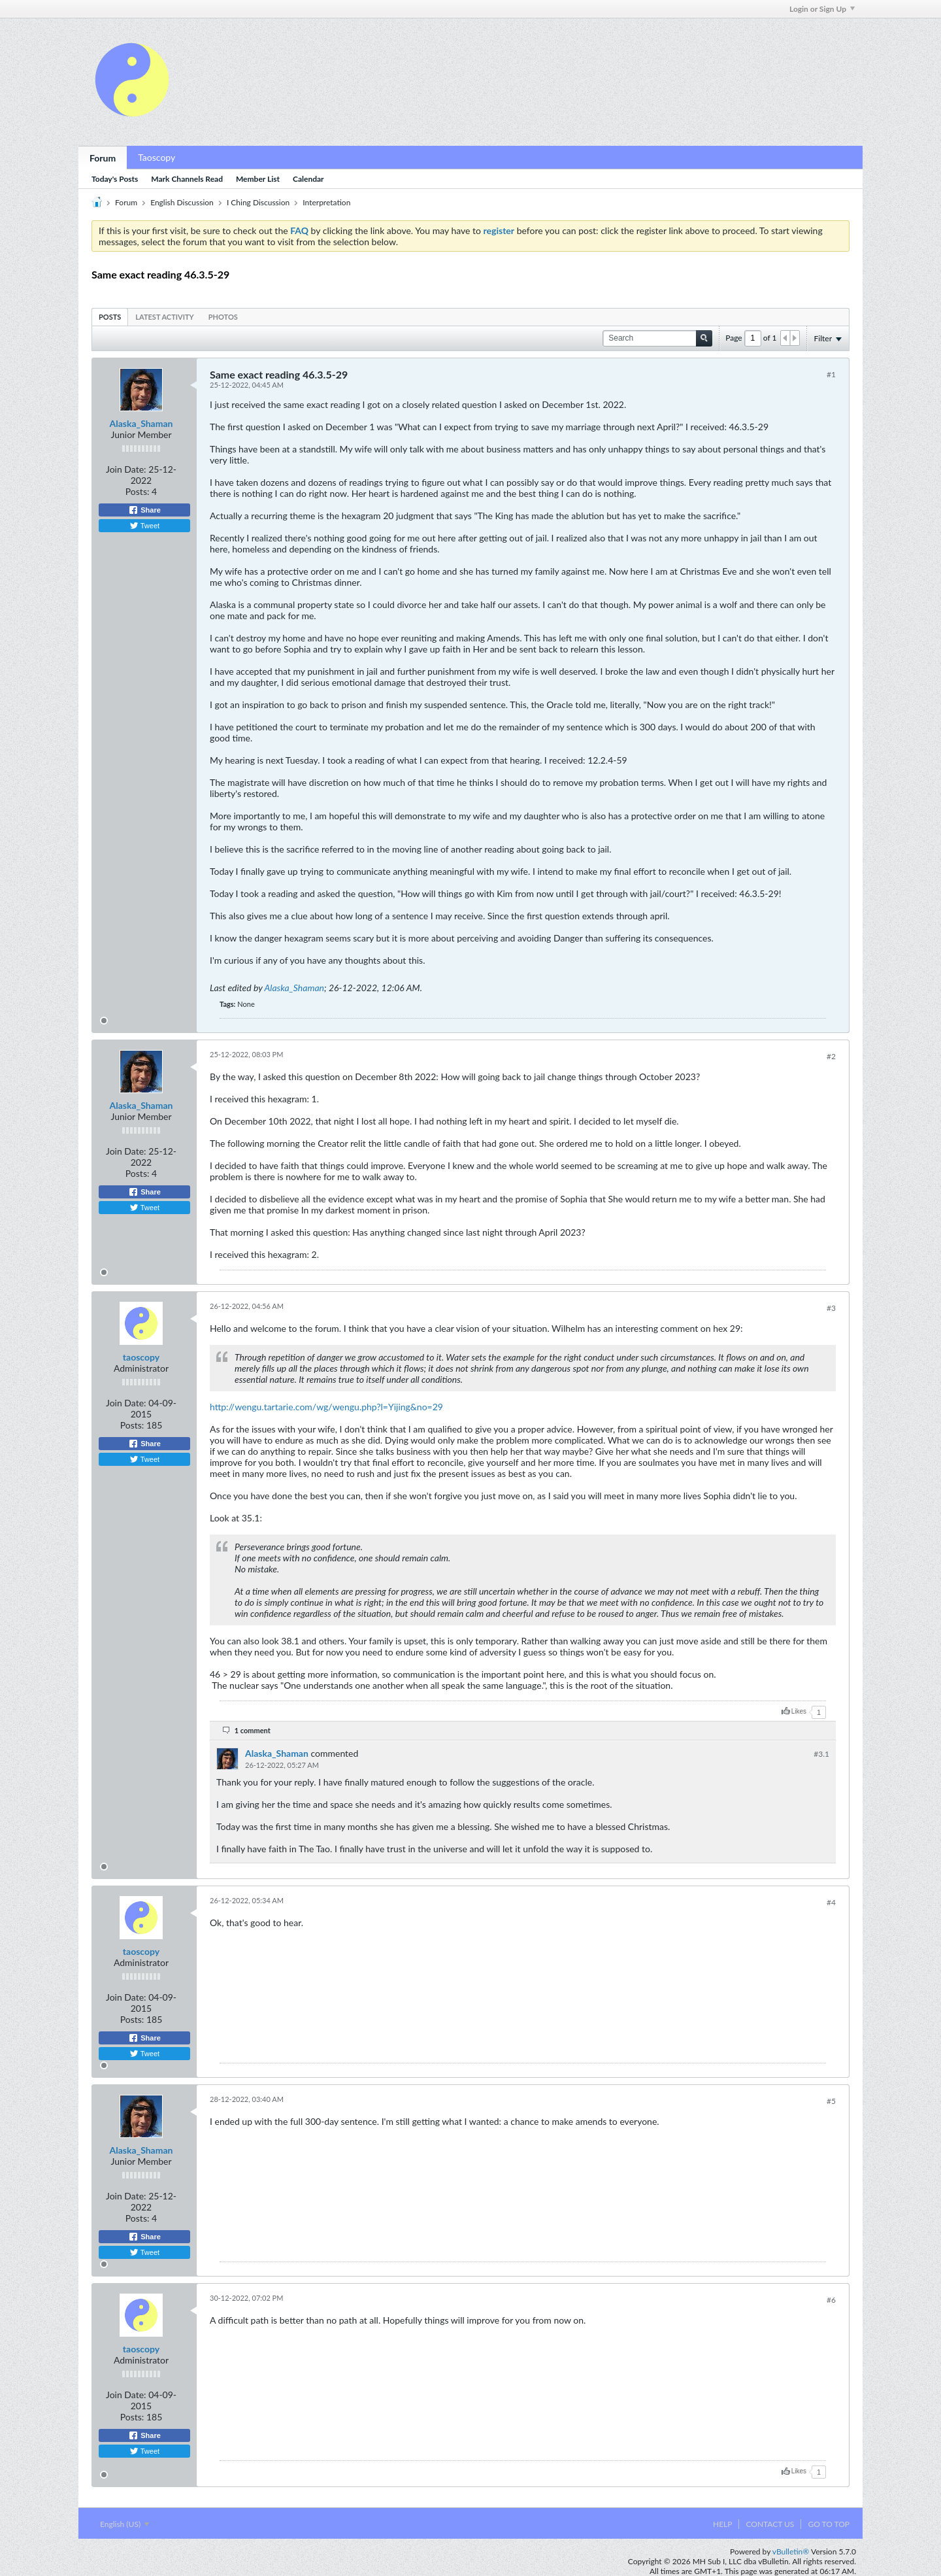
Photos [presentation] (223, 317)
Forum (103, 157)
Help (722, 2524)
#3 (831, 1308)
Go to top (829, 2524)
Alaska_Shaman (141, 423)
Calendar (308, 179)
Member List (258, 179)
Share (144, 510)
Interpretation (326, 202)
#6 (831, 2300)
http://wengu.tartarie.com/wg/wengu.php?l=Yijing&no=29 (326, 1406)
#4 (831, 1902)
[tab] (109, 317)
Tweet (144, 525)
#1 (831, 374)
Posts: (137, 491)
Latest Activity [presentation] (164, 317)
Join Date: (126, 469)
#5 (831, 2101)
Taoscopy (156, 157)
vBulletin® (790, 2551)
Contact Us (770, 2524)
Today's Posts (114, 179)
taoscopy (141, 1357)
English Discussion (182, 202)
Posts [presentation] (110, 317)
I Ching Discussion (258, 202)
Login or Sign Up (822, 9)
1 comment (253, 1730)
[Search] (657, 338)
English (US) (124, 2524)
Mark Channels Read (187, 179)
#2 (831, 1056)
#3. (821, 1754)
